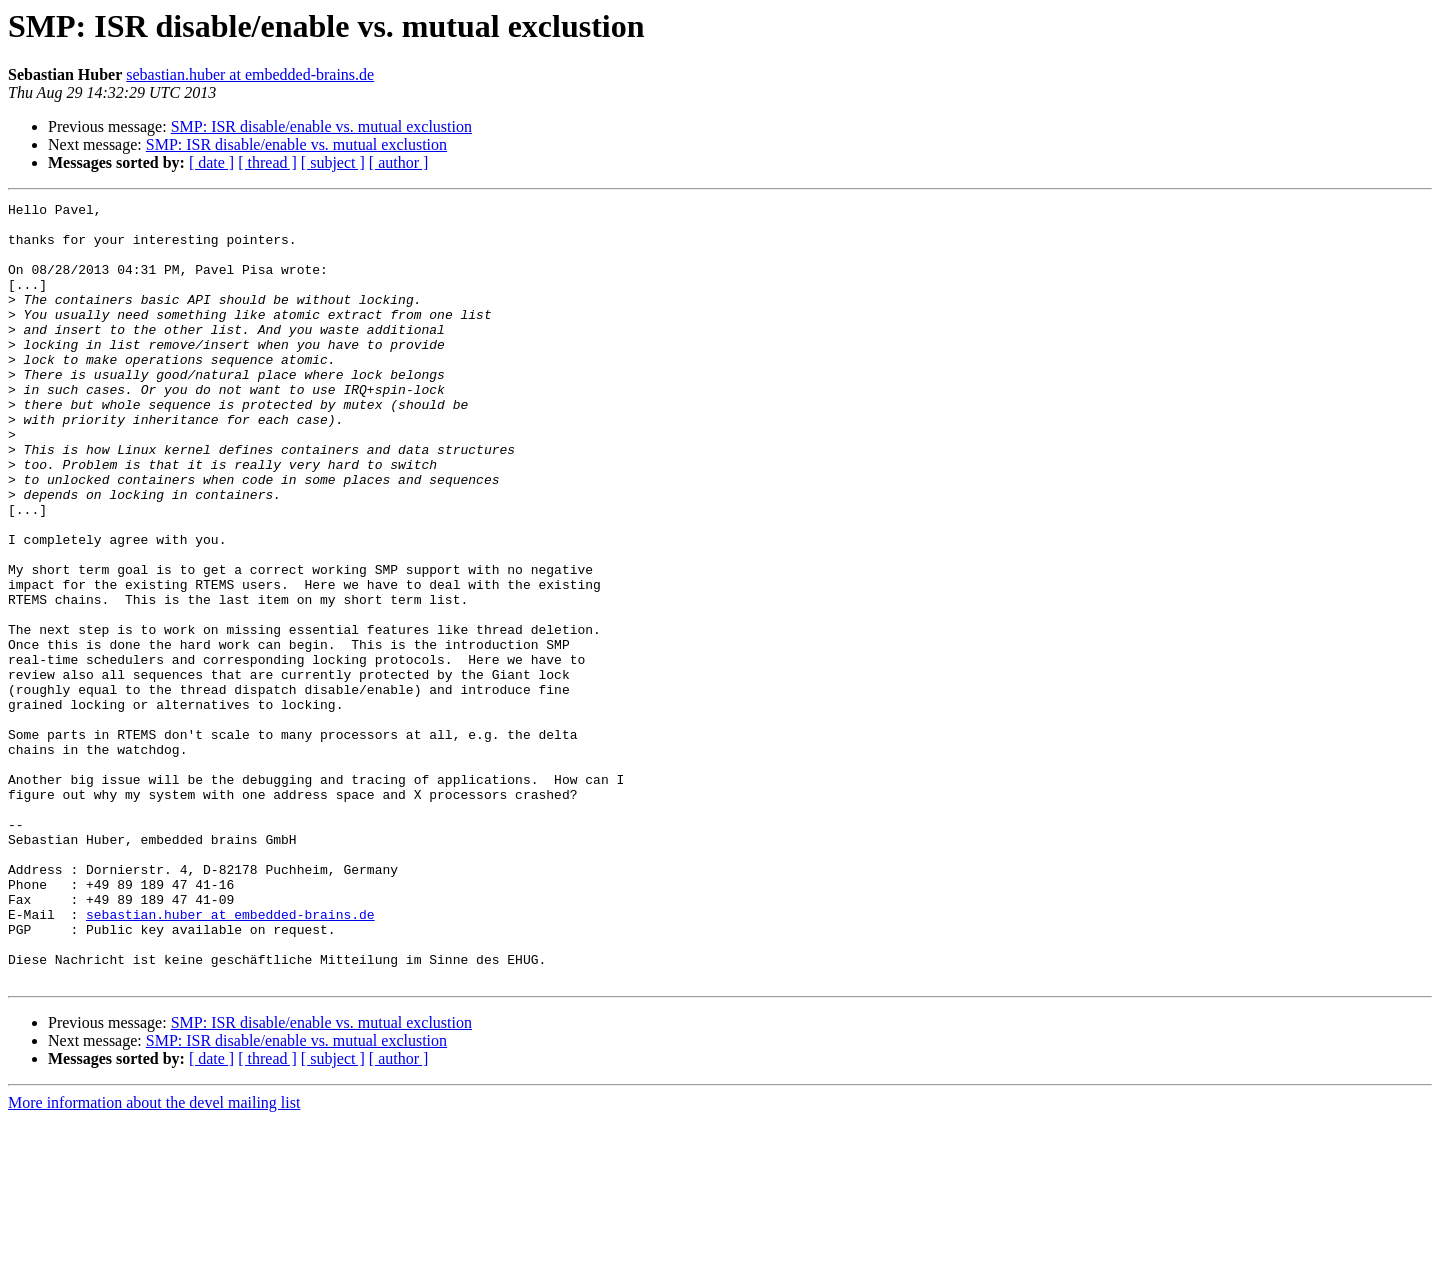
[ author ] (399, 162)
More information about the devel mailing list (154, 1258)
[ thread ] (267, 162)
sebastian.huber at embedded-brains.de (250, 74)
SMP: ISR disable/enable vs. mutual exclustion (321, 126)
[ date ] (211, 162)
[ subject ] (333, 162)
